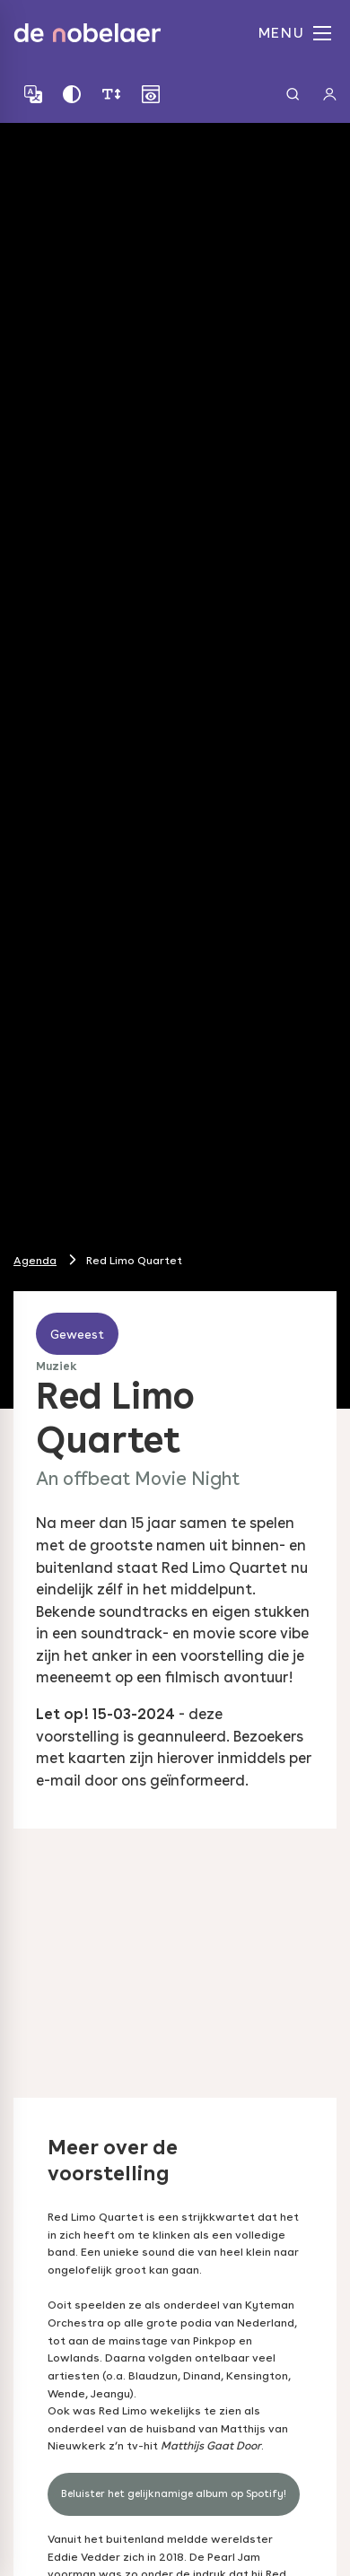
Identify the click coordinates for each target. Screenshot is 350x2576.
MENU (294, 32)
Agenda (35, 1260)
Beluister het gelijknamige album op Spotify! (173, 2493)
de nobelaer (87, 33)
